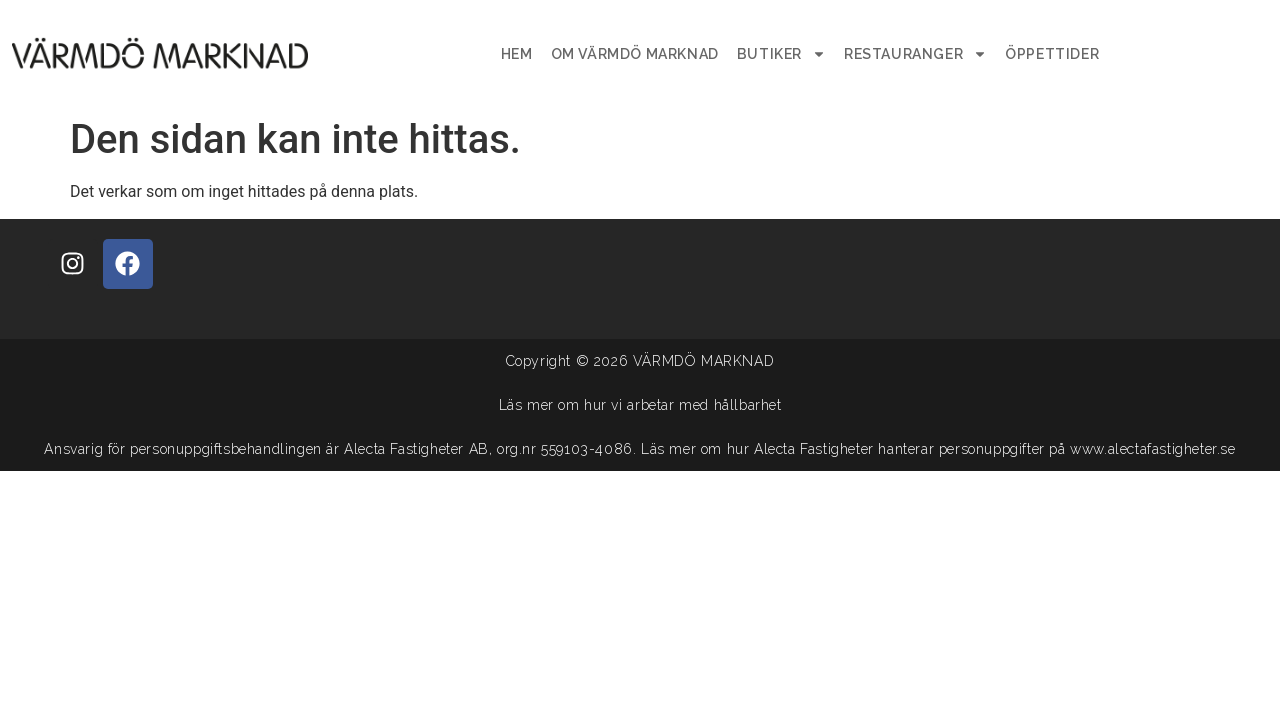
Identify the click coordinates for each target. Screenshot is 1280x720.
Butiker (781, 54)
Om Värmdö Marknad (635, 54)
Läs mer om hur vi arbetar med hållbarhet (640, 405)
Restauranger (915, 54)
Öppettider (1052, 54)
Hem (517, 54)
